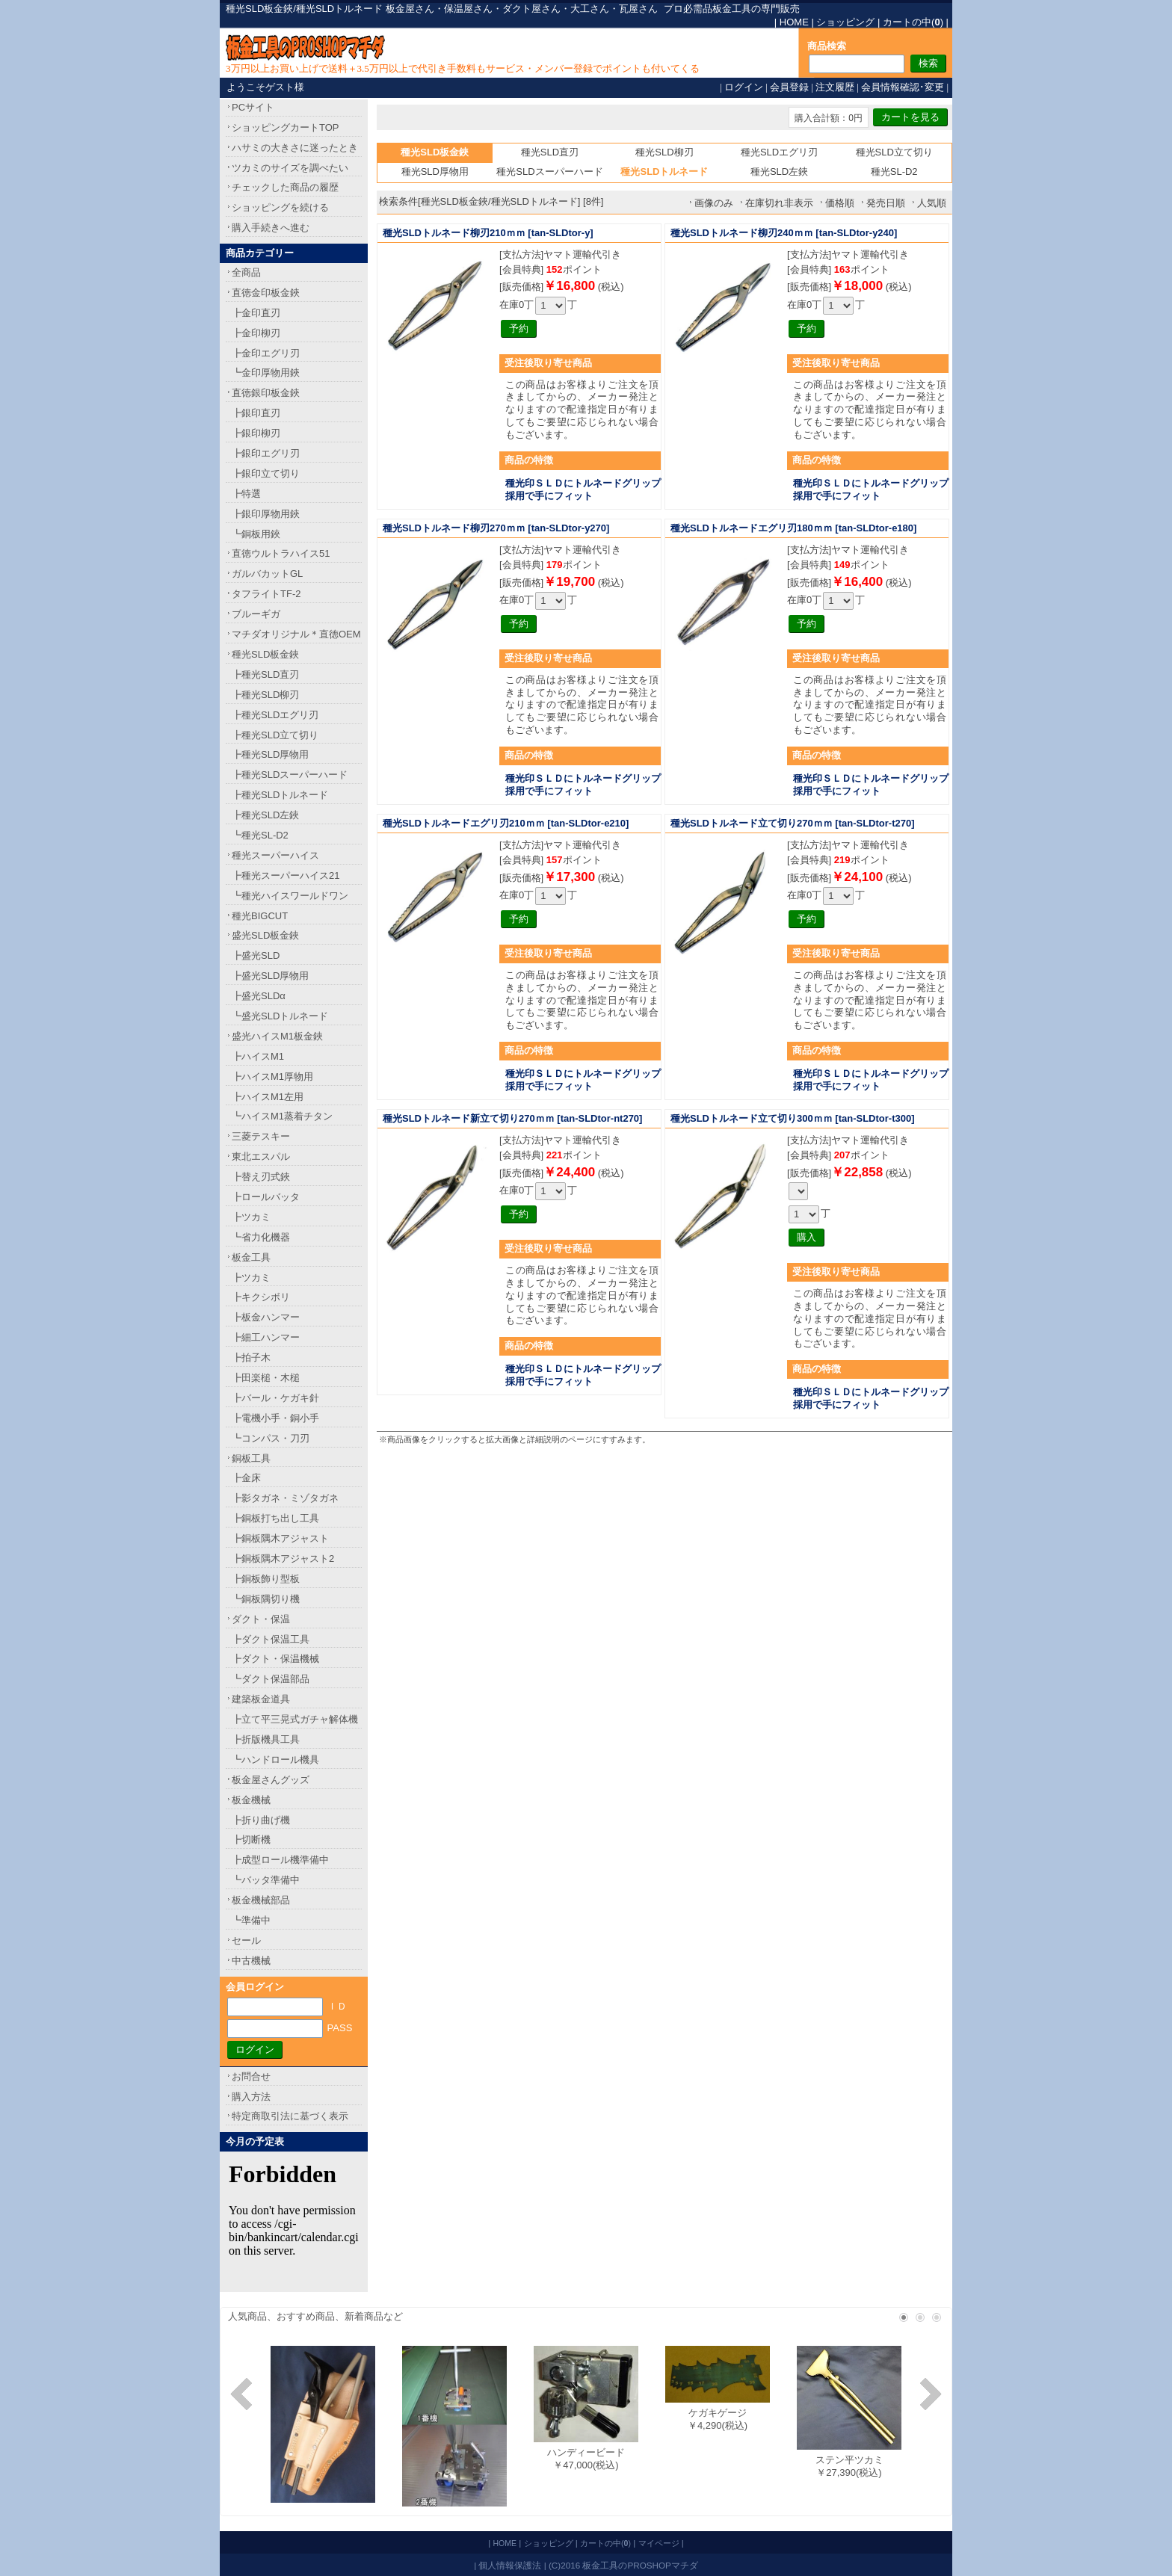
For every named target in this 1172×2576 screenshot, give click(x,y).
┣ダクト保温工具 (270, 1639)
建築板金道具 (261, 1699)
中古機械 (251, 1960)
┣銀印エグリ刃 (266, 453)
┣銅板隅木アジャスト (280, 1538)
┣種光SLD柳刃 (265, 694)
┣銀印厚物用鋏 (266, 513)
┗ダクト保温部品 (270, 1678)
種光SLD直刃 (550, 152)
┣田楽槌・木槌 (266, 1377)
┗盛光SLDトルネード (280, 1016)
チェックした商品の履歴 (285, 187)
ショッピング (845, 22)
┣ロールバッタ (266, 1196)
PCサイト (253, 107)
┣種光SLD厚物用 (270, 754)
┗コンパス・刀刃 (270, 1438)
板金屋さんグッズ (270, 1779)
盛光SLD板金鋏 (265, 935)
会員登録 (789, 87)
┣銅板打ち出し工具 (275, 1518)
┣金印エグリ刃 (266, 353)
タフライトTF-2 (266, 593)
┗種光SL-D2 (260, 835)
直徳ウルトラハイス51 (281, 553)
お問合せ (251, 2076)
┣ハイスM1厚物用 (272, 1076)
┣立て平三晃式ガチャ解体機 (295, 1719)
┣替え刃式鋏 (261, 1176)
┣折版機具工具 (266, 1739)
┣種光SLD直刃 (265, 674)
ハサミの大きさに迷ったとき (295, 147)
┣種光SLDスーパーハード (290, 774)
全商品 (246, 272)
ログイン (743, 87)
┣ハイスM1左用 (267, 1096)
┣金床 (246, 1477)
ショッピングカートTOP (285, 127)
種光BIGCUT (260, 915)
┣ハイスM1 (258, 1056)
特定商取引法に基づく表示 (290, 2116)
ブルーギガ (256, 614)
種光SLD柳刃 (664, 152)
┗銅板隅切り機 (266, 1598)
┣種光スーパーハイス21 (285, 875)
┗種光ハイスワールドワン (290, 895)
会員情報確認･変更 (902, 87)
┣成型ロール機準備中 (280, 1859)
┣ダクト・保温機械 (275, 1658)
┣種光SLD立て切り (275, 735)
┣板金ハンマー (266, 1317)
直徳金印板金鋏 (266, 292)
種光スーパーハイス (275, 855)
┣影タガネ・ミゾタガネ (285, 1498)
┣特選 (246, 493)
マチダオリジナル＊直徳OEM (296, 634)
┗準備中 (251, 1920)
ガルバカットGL (267, 573)
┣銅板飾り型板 (266, 1578)
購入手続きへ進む (270, 227)
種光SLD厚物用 (435, 171)
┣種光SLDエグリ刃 (275, 714)
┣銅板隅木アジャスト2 (283, 1558)
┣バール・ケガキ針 (275, 1397)
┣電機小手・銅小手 (275, 1418)
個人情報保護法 (509, 2565)
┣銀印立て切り (266, 473)
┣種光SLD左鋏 (265, 815)
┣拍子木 (251, 1357)
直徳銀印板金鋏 (266, 392)
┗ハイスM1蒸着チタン (282, 1116)
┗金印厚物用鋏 (266, 372)
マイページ (658, 2543)
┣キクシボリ (261, 1297)
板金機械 (251, 1800)
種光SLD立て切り (894, 152)
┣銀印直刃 (256, 412)
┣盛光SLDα (259, 995)
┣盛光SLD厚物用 (270, 975)
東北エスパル (261, 1156)
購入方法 (251, 2096)
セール (246, 1940)
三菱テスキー (261, 1136)
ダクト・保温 (261, 1619)
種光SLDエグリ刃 (779, 152)
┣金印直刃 (256, 312)
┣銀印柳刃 (256, 433)
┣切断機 (251, 1839)
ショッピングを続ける (280, 207)
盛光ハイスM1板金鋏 (277, 1036)
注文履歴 (834, 87)
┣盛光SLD (256, 955)
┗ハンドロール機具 (275, 1759)
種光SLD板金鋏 (265, 654)
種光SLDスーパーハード (549, 171)
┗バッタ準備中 (266, 1879)
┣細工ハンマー (266, 1337)
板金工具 (251, 1257)
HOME (794, 22)
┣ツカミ (251, 1217)
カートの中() (913, 22)
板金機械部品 (261, 1900)
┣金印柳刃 (256, 333)
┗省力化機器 (261, 1237)
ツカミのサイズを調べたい (290, 167)
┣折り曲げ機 (261, 1820)
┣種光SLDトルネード (280, 794)
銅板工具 (251, 1458)
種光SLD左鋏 (779, 171)
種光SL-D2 (894, 171)
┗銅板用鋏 (256, 534)
